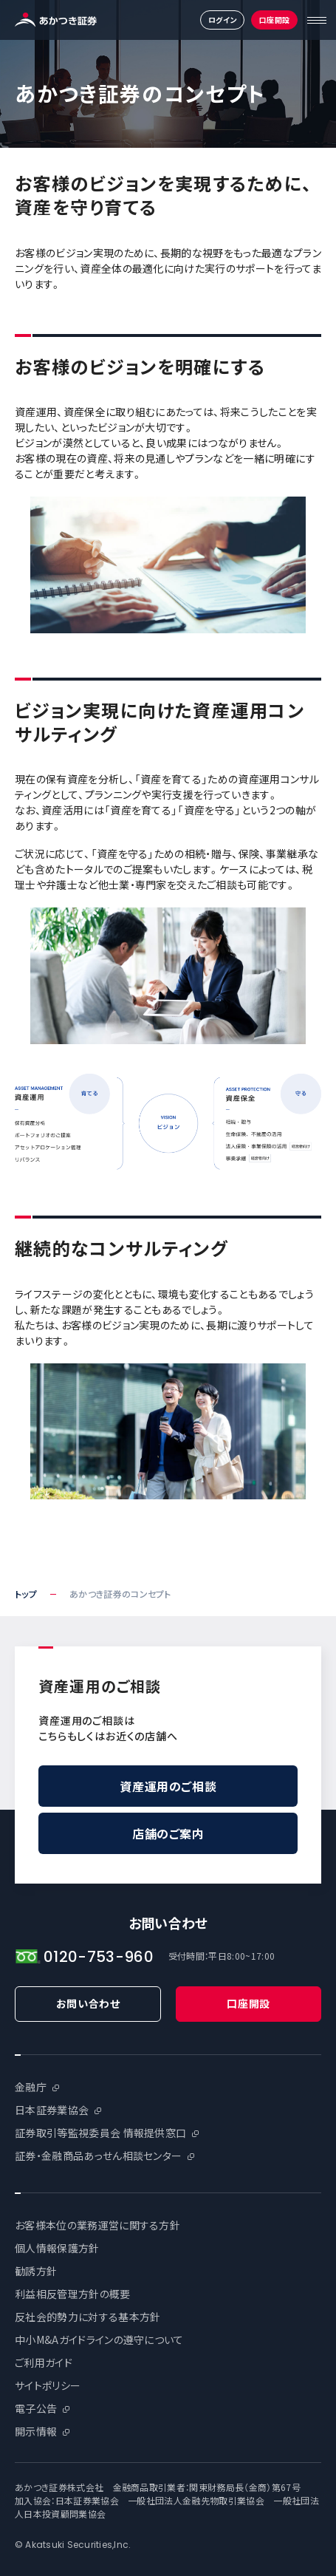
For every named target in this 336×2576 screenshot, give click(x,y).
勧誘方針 (36, 2270)
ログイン (222, 19)
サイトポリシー (47, 2385)
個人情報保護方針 (57, 2248)
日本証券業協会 (52, 2109)
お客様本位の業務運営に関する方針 (97, 2225)
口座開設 (274, 19)
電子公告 (36, 2408)
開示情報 (36, 2431)
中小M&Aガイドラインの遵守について (99, 2339)
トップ (26, 1593)
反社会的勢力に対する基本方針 (87, 2316)
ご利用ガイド (43, 2362)
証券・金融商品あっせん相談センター (98, 2155)
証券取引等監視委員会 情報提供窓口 (100, 2132)
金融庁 (31, 2086)
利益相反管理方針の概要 (73, 2293)
